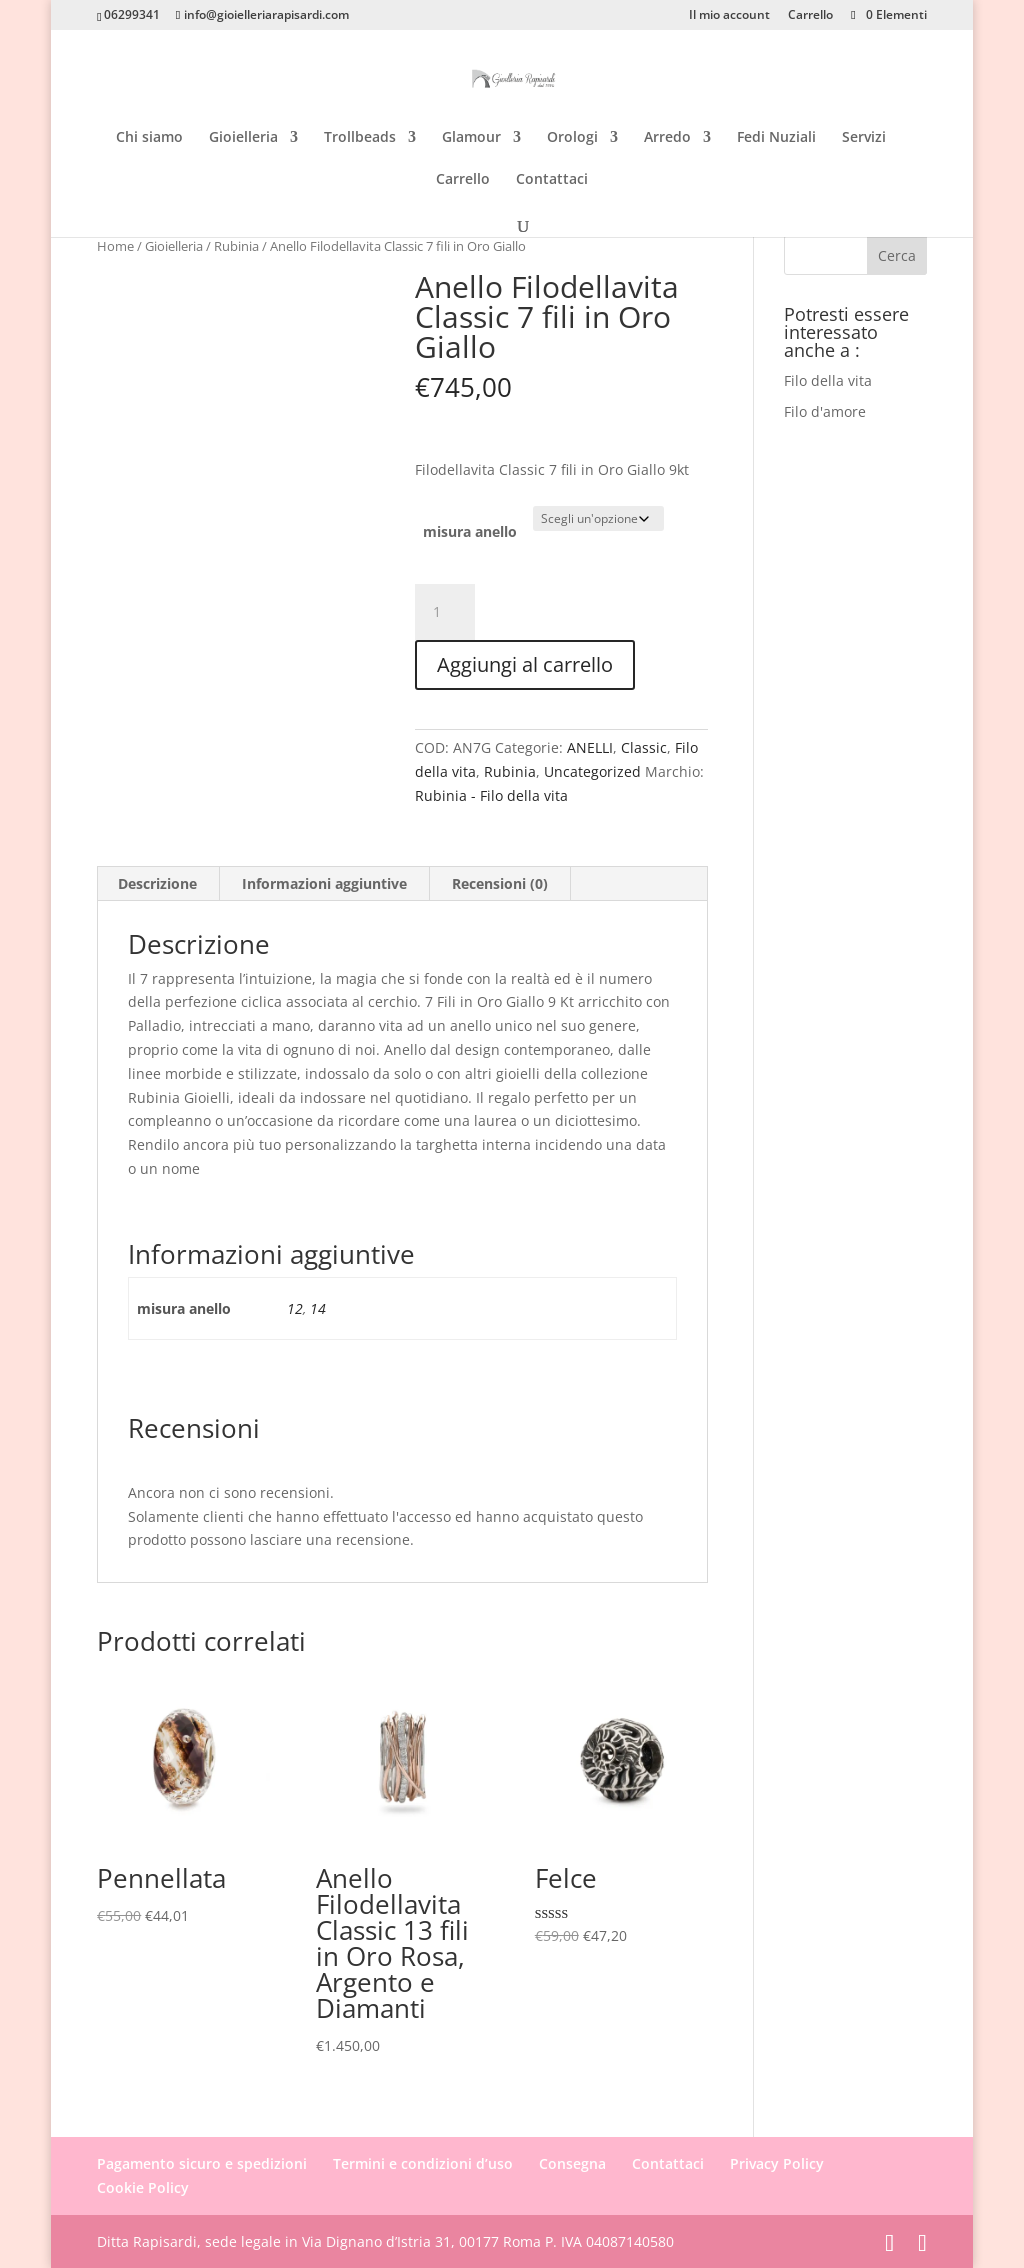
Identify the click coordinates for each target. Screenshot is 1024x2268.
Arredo (667, 138)
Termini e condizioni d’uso (423, 2163)
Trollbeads (360, 138)
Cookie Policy (143, 2187)
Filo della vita (828, 380)
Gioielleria (243, 138)
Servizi (864, 138)
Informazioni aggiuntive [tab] (324, 883)
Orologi (572, 138)
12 (295, 1308)
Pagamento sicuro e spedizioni (202, 2163)
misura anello (470, 531)
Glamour (471, 138)
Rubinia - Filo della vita (491, 795)
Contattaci (552, 180)
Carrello (810, 16)
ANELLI (590, 747)
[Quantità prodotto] (445, 612)
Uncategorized (592, 771)
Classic (644, 747)
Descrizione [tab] (157, 883)
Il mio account (729, 16)
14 (318, 1308)
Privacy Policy (777, 2163)
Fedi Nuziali (776, 138)
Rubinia (236, 246)
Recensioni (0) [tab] (500, 883)
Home (115, 246)
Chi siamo (149, 138)
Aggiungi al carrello (525, 664)
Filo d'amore (825, 411)
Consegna (572, 2163)
